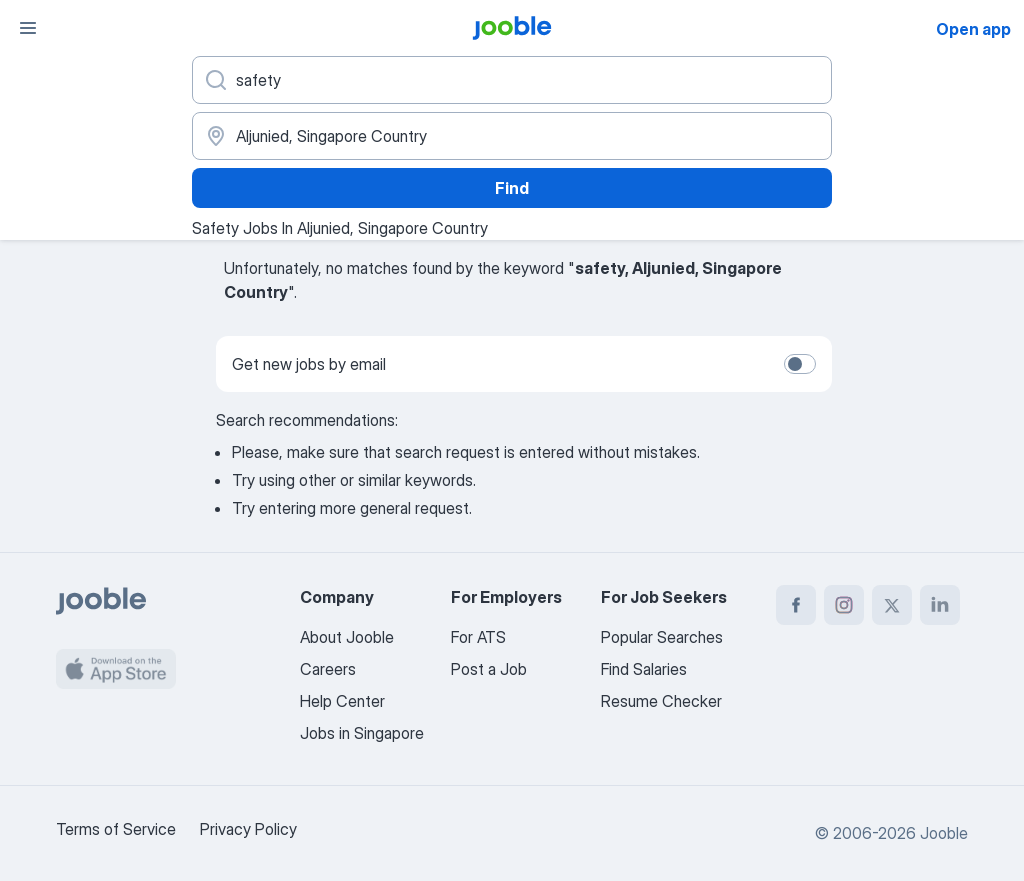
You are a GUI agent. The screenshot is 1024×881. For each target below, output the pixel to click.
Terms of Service (116, 829)
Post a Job (489, 669)
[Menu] (28, 28)
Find (512, 188)
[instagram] (844, 605)
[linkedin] (940, 605)
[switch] (800, 364)
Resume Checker (661, 701)
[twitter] (892, 605)
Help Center (342, 701)
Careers (328, 669)
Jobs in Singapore (362, 733)
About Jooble (347, 637)
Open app (973, 29)
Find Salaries (644, 669)
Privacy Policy (248, 829)
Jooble (944, 833)
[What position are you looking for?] (512, 80)
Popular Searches (662, 637)
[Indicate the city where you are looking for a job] (512, 136)
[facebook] (796, 605)
